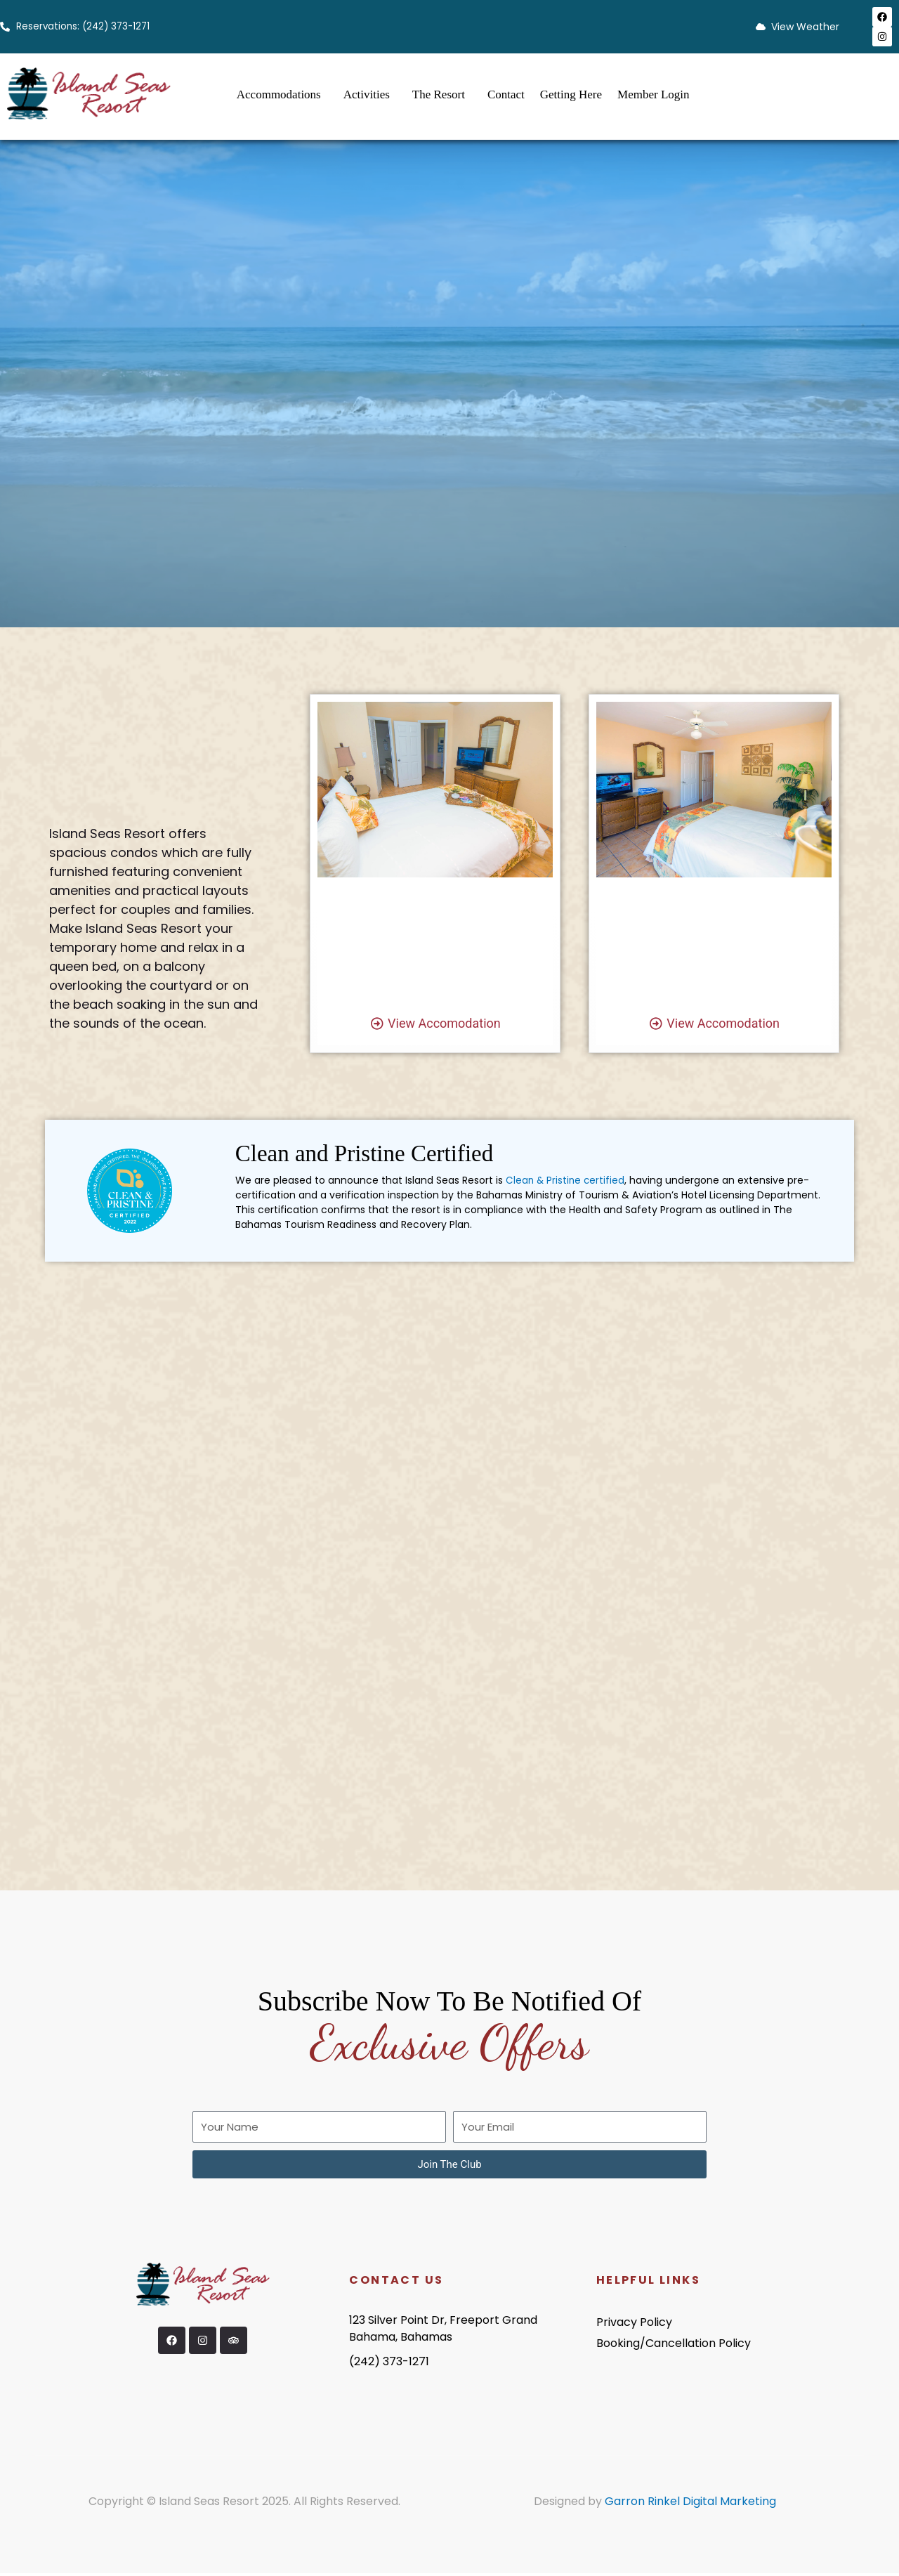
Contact (506, 94)
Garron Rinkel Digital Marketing (690, 2504)
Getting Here (571, 94)
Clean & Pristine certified (566, 1183)
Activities (366, 94)
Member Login (653, 94)
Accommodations (279, 94)
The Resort (438, 94)
